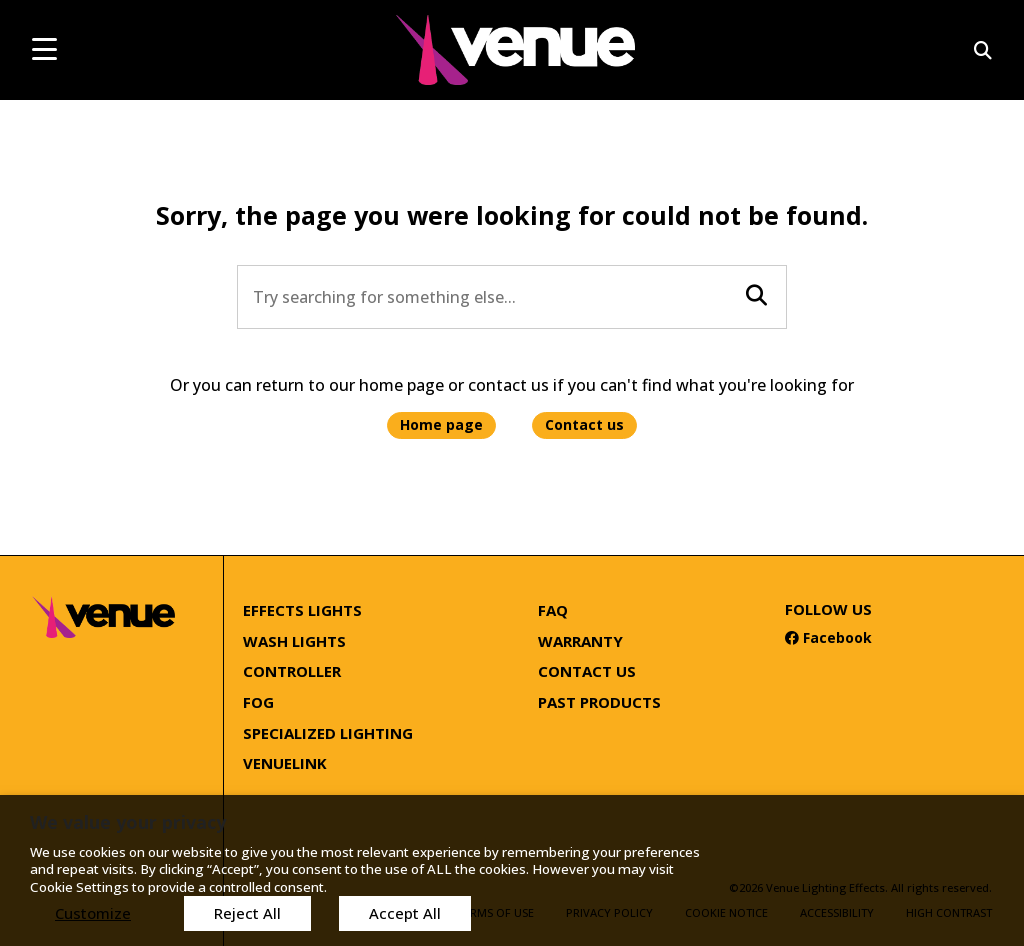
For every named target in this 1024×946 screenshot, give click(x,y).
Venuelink (285, 763)
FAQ (553, 610)
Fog (258, 702)
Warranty (580, 641)
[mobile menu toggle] (44, 49)
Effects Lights (302, 610)
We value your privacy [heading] (128, 822)
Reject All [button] (247, 913)
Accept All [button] (405, 913)
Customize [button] (93, 913)
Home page (441, 424)
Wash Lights (294, 641)
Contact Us (587, 671)
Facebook (828, 637)
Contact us (584, 424)
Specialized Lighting (328, 733)
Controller (292, 671)
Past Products (599, 702)
